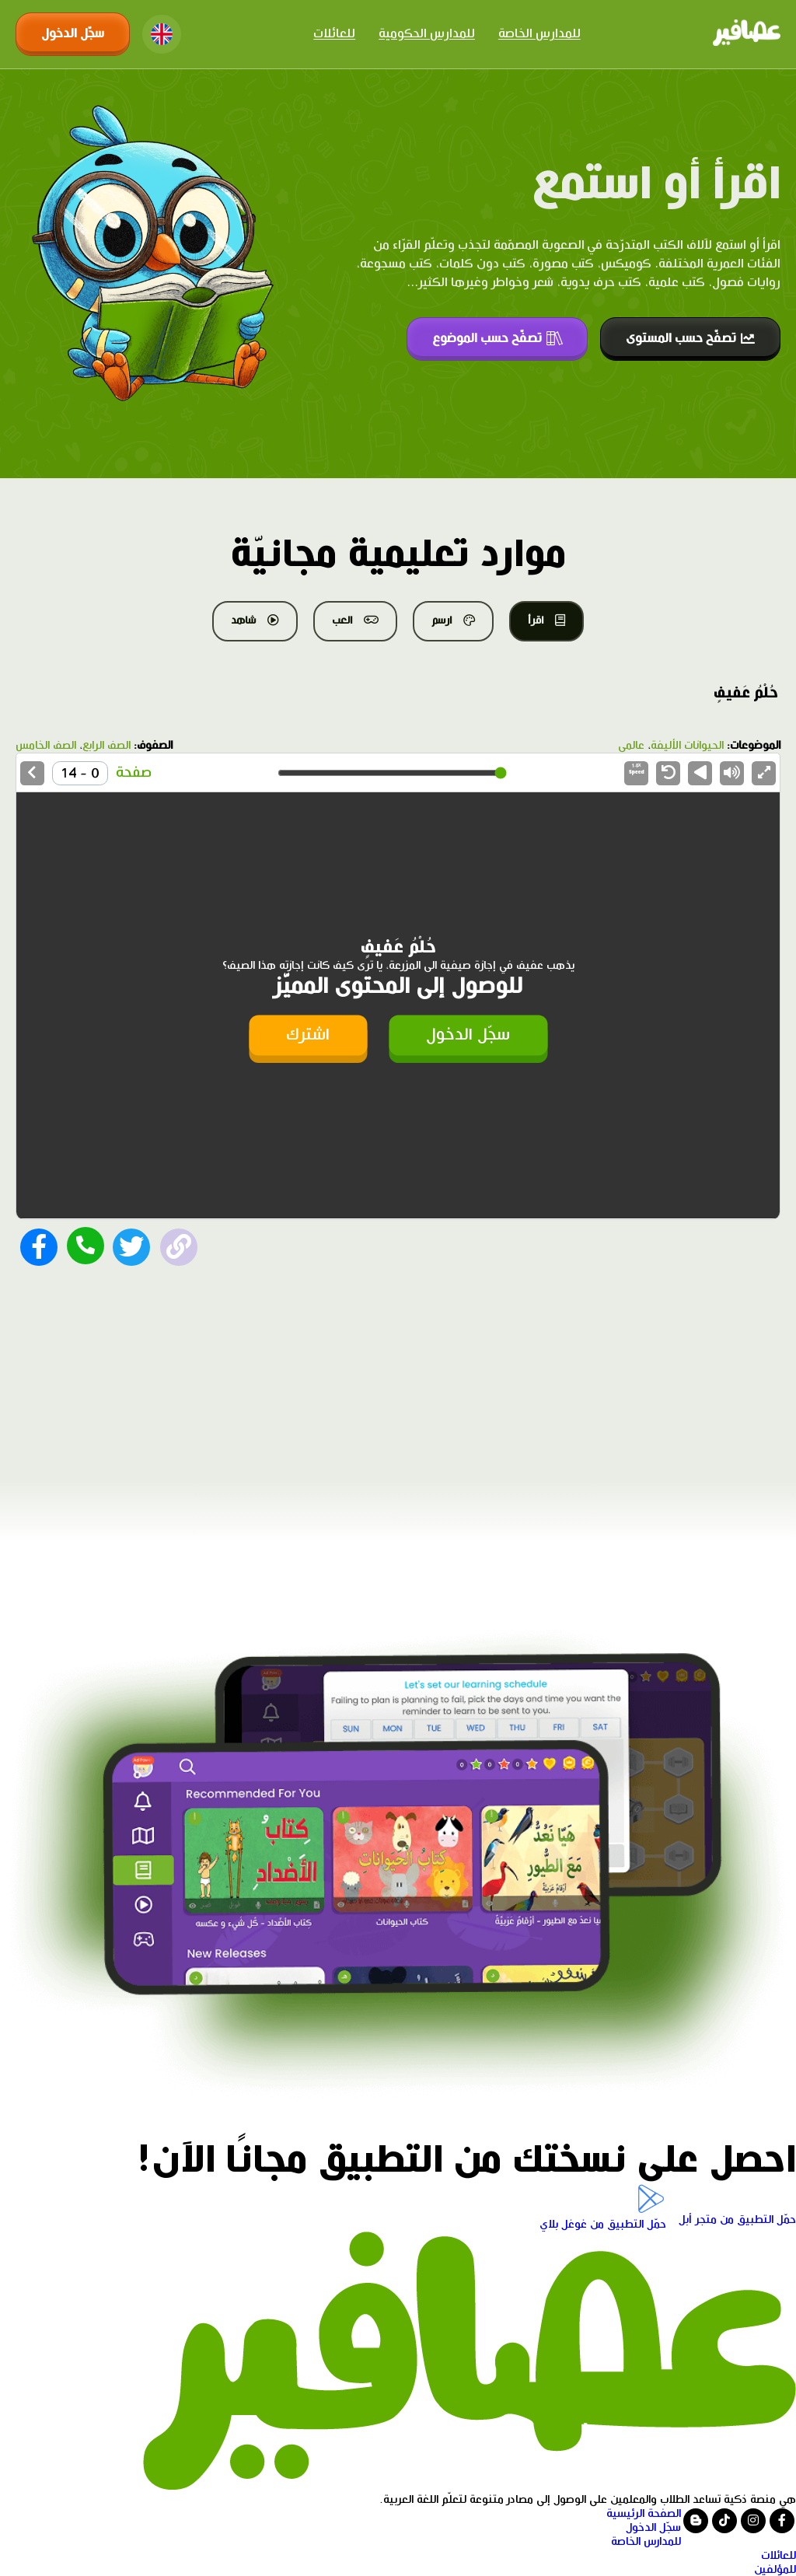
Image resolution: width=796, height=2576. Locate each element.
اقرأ (546, 620)
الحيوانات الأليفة (687, 745)
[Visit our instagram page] (753, 2520)
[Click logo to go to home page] (746, 34)
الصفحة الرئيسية (643, 2514)
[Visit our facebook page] (782, 2520)
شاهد (255, 620)
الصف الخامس (46, 745)
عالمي (631, 745)
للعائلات (334, 33)
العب (355, 620)
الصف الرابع (106, 745)
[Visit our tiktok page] (724, 2520)
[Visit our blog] (695, 2520)
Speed (636, 769)
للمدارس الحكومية (427, 33)
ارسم (453, 620)
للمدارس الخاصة (539, 33)
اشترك (308, 1034)
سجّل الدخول (72, 33)
